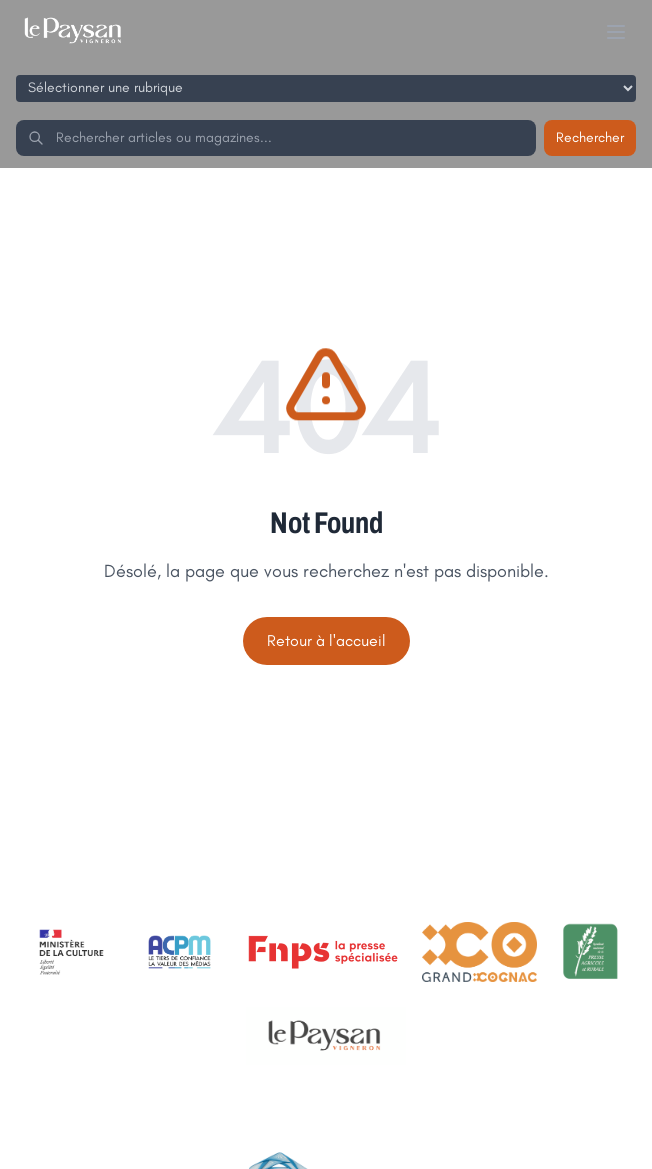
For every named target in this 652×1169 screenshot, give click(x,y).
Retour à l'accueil (326, 640)
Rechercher (590, 137)
